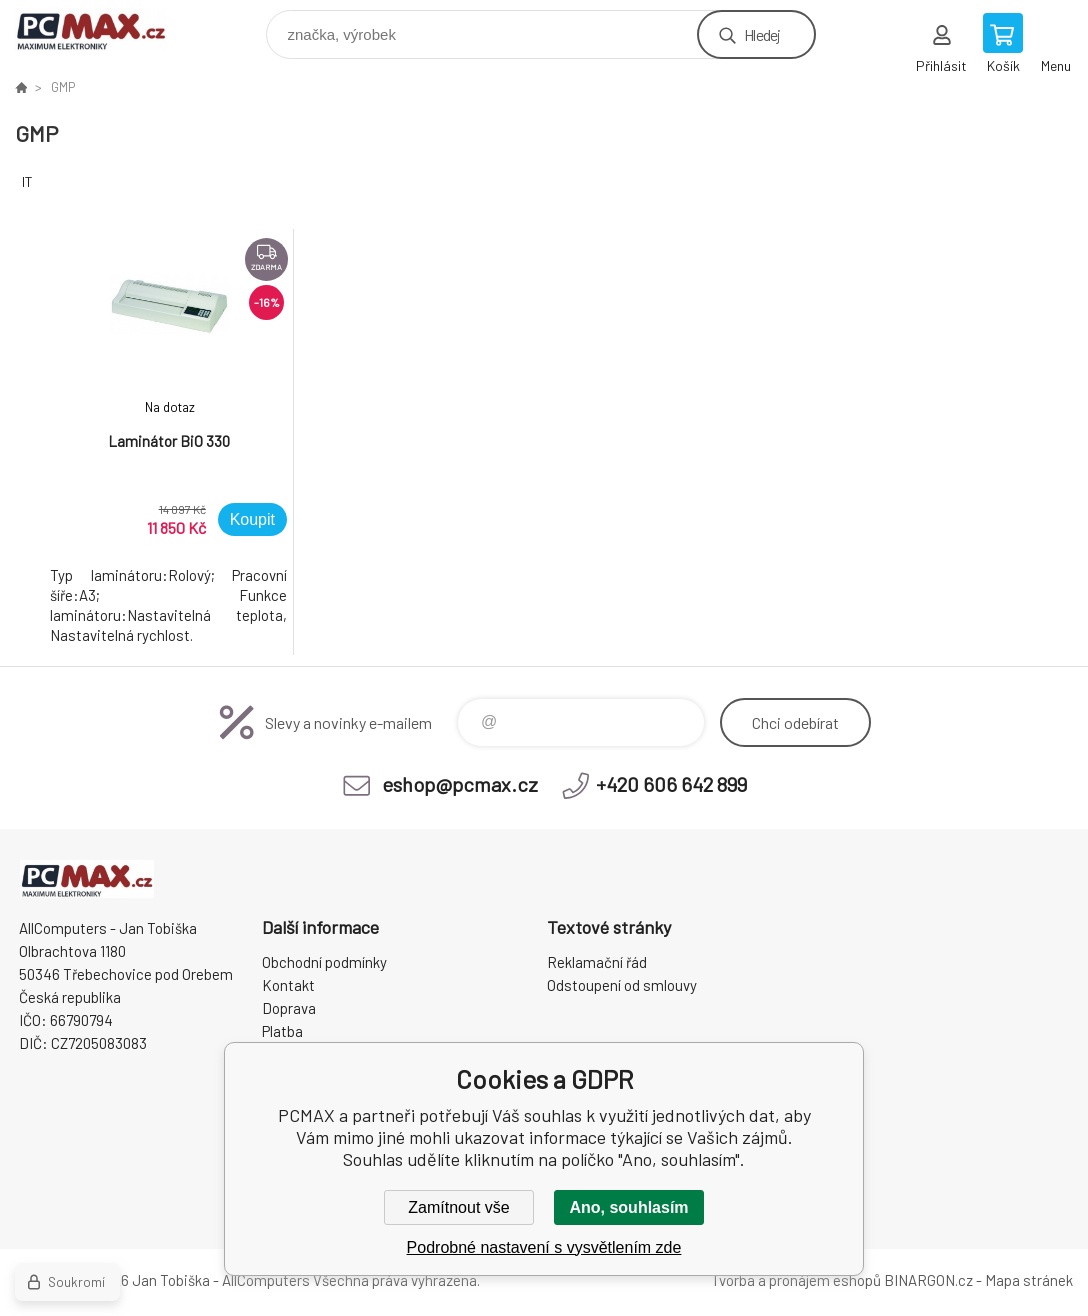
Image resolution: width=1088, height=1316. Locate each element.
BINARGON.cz (928, 1280)
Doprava (289, 1008)
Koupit (252, 519)
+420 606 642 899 (671, 784)
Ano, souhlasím (628, 1207)
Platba (282, 1031)
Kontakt (288, 985)
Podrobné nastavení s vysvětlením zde (544, 1247)
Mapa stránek (1029, 1280)
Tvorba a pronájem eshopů (796, 1280)
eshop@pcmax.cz (460, 784)
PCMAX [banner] (103, 29)
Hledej (762, 34)
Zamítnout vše (458, 1207)
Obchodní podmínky (324, 962)
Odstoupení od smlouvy (622, 985)
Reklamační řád (597, 962)
